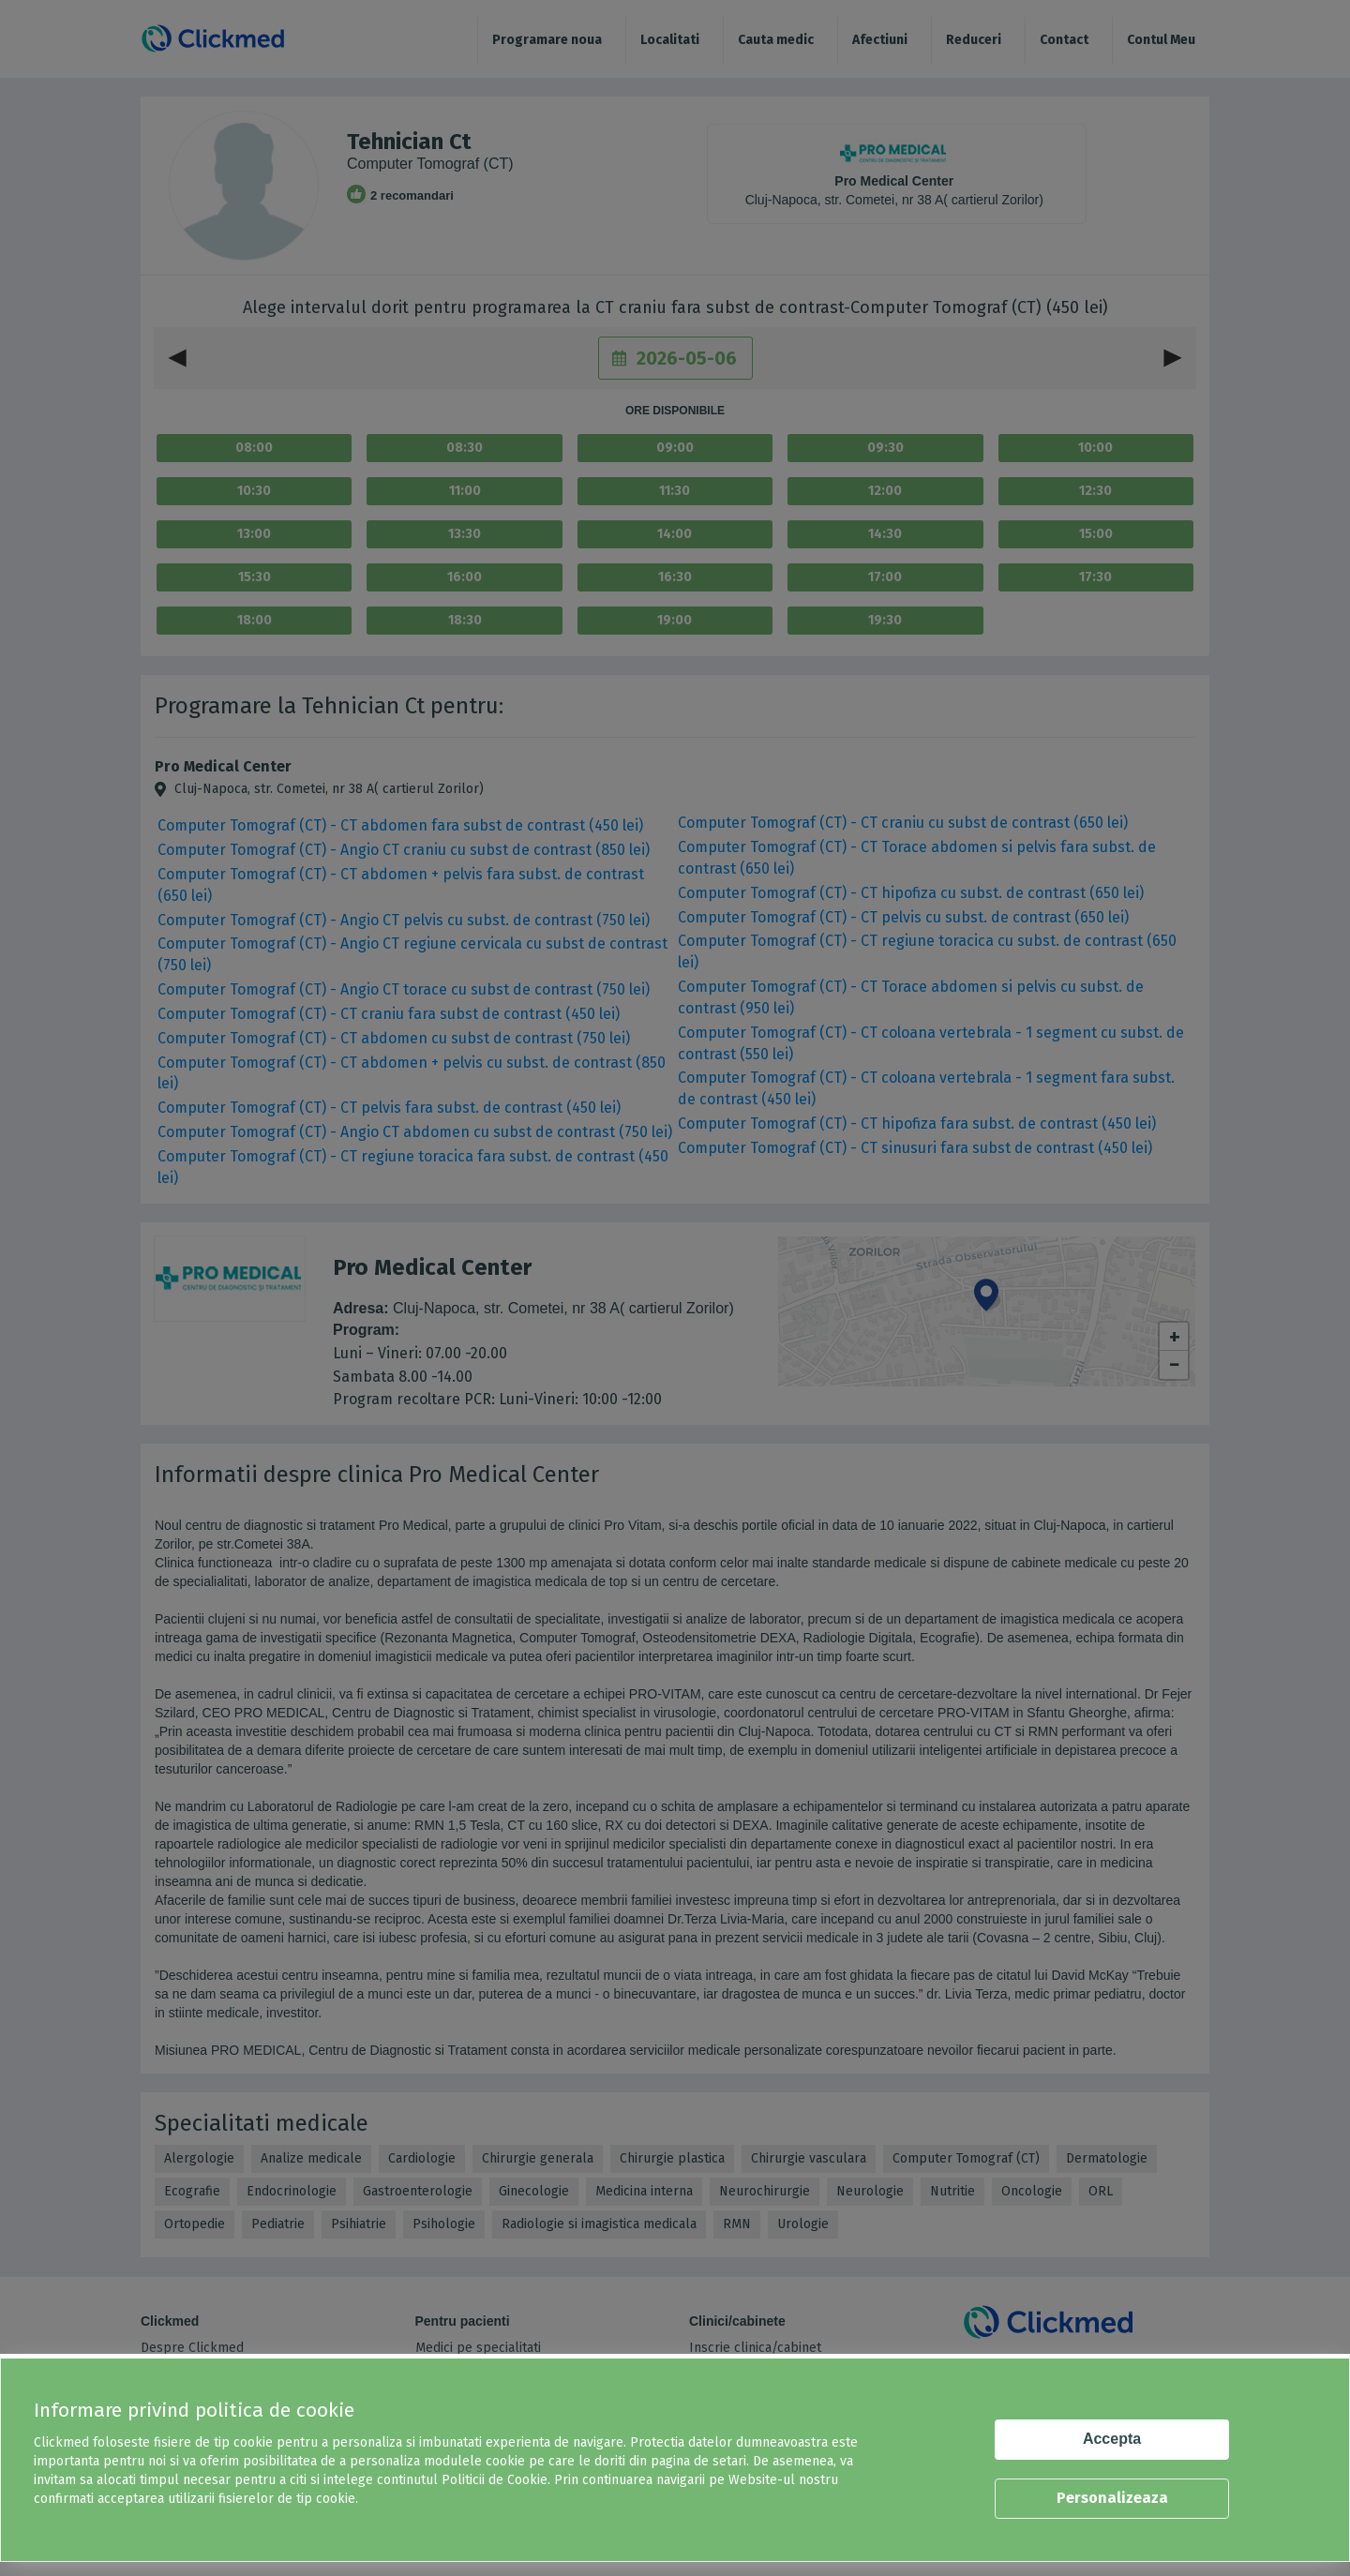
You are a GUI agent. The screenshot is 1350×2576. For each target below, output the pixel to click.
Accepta (1112, 2439)
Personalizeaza (1112, 2498)
